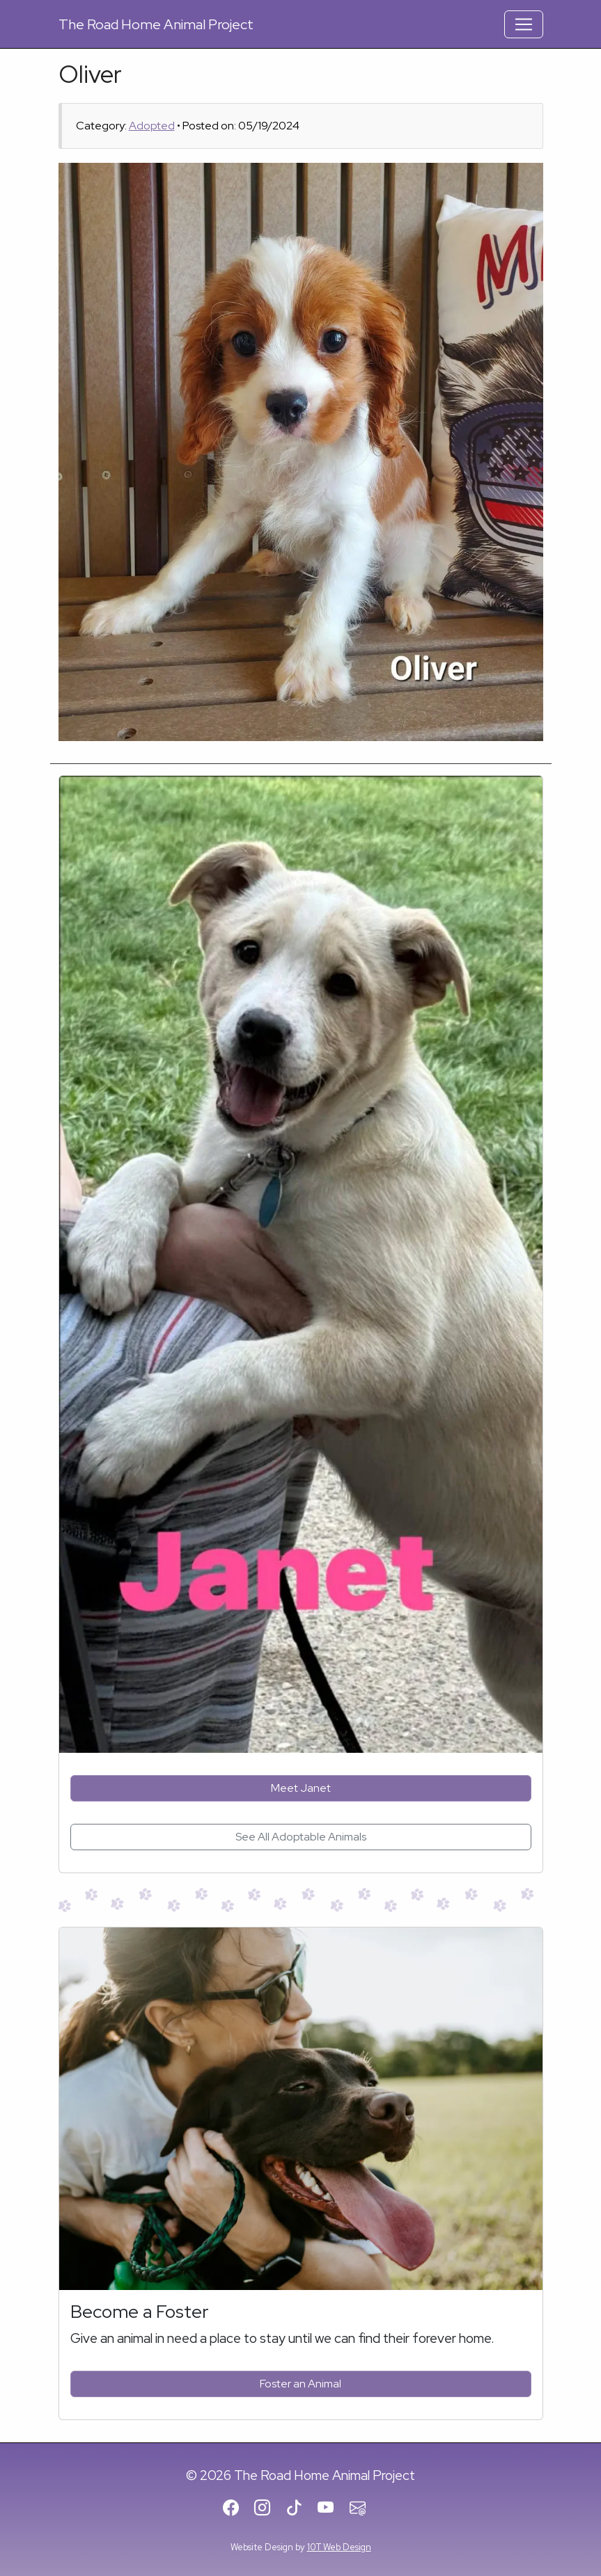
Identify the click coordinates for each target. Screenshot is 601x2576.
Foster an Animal (300, 2383)
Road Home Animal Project (155, 24)
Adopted (152, 125)
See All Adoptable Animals (300, 1836)
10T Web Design (339, 2547)
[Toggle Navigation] (523, 24)
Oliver (90, 74)
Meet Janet (301, 1788)
